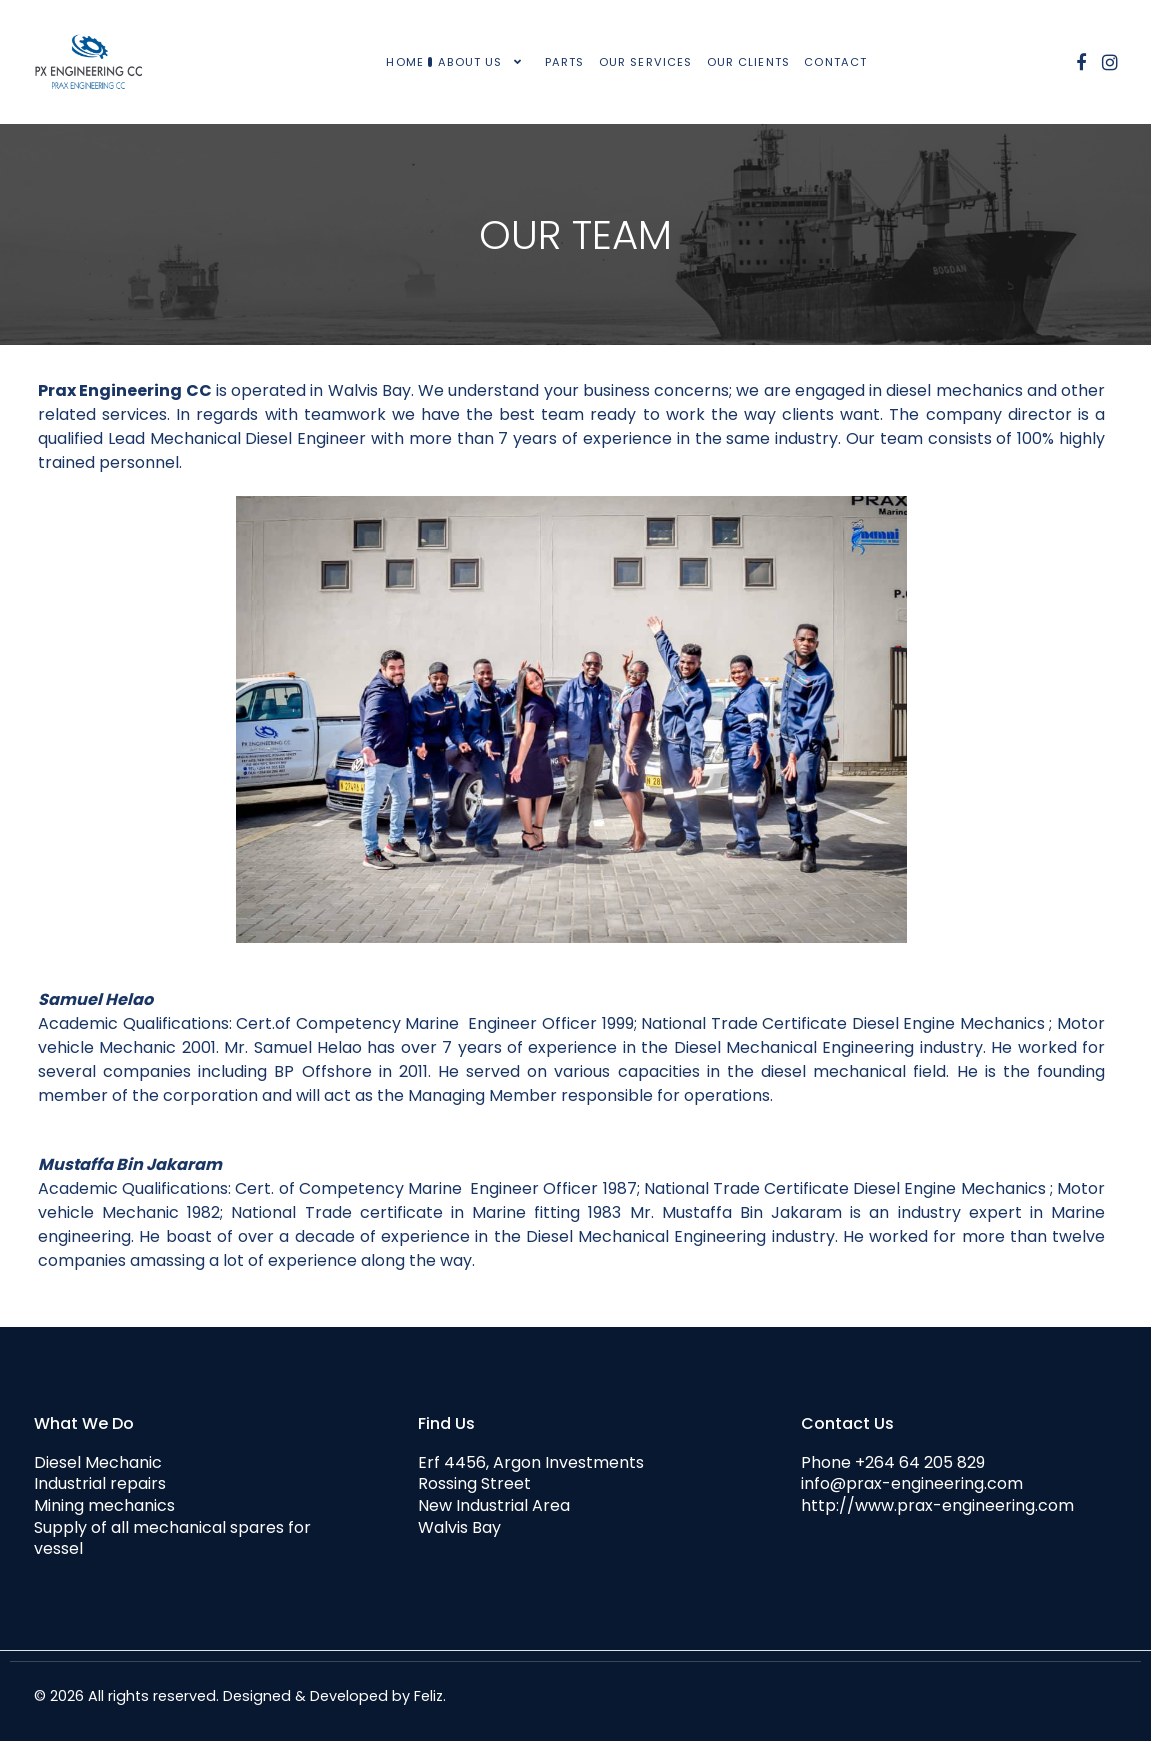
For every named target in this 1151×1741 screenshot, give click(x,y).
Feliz (428, 1696)
